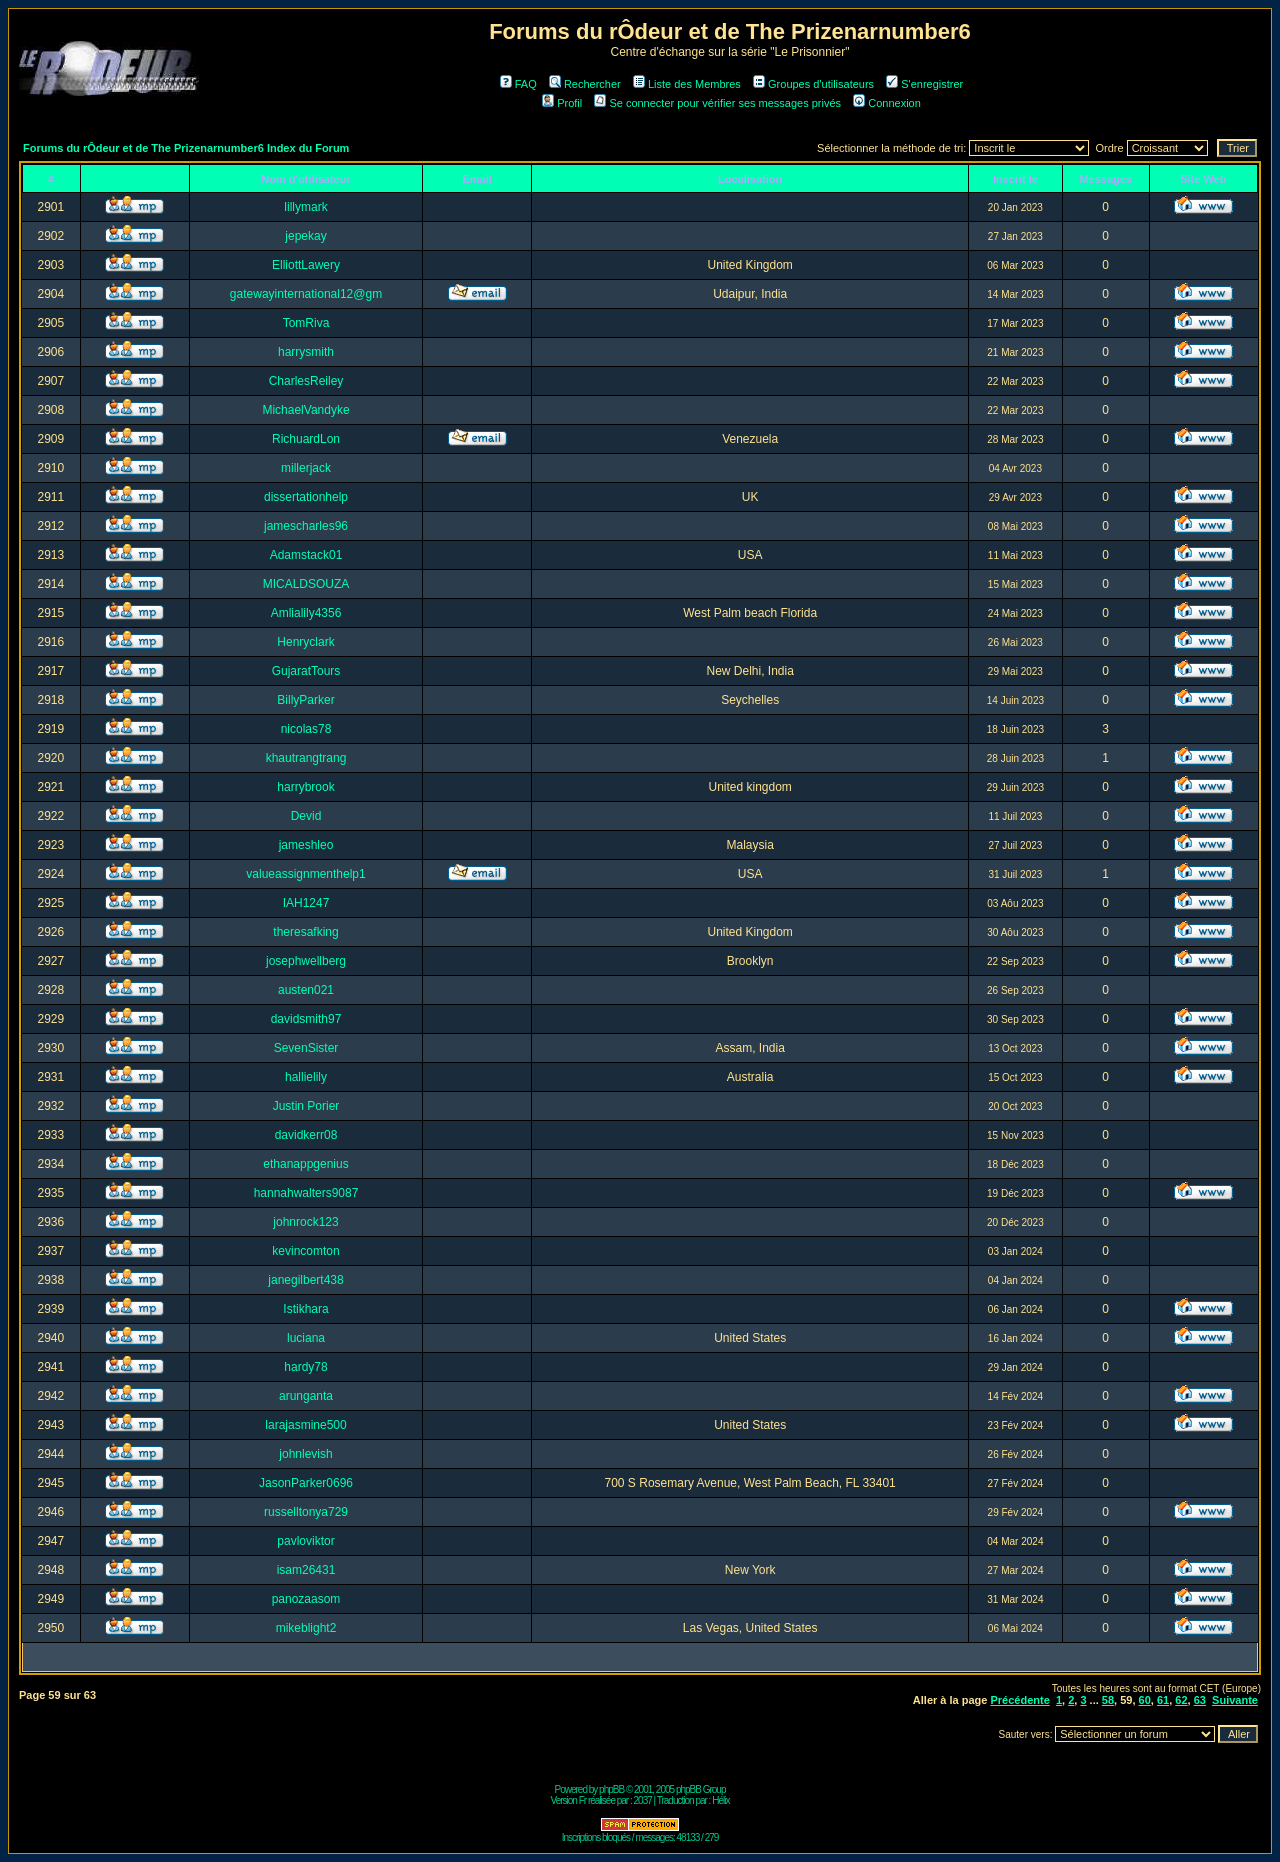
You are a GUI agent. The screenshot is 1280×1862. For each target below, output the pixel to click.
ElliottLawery (306, 265)
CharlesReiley (306, 381)
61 (1163, 1700)
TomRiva (306, 323)
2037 (643, 1800)
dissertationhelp (306, 497)
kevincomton (305, 1251)
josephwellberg (306, 961)
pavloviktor (305, 1541)
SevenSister (306, 1048)
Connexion (887, 103)
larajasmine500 (305, 1425)
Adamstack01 (306, 555)
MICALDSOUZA (306, 584)
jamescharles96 (306, 526)
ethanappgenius (305, 1164)
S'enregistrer (924, 84)
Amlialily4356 (306, 613)
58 (1108, 1700)
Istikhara (305, 1309)
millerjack (306, 468)
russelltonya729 (306, 1512)
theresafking (305, 932)
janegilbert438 (305, 1280)
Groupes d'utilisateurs (813, 84)
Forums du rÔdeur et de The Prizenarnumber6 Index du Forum (186, 148)
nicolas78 (306, 729)
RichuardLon (306, 439)
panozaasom (306, 1599)
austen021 (306, 990)
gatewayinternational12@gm (306, 294)
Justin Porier (306, 1106)
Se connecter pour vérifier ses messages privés (717, 103)
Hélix (720, 1800)
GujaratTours (306, 671)
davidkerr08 (306, 1135)
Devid (306, 816)
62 (1181, 1700)
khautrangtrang (306, 758)
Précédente (1019, 1700)
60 (1145, 1700)
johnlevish (305, 1454)
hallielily (306, 1077)
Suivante (1235, 1700)
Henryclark (305, 642)
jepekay (305, 236)
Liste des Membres (687, 84)
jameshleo (306, 845)
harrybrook (305, 787)
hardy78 (305, 1367)
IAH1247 (306, 903)
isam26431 (306, 1570)
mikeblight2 (306, 1628)
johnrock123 (305, 1222)
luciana (306, 1338)
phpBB (611, 1789)
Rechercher (585, 84)
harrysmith (306, 352)
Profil (562, 103)
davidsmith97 (306, 1019)
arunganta (306, 1396)
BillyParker (305, 700)
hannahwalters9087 (306, 1193)
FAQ (518, 84)
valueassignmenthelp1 (305, 874)
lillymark (305, 207)
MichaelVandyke (305, 410)
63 (1200, 1700)
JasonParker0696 (306, 1483)
